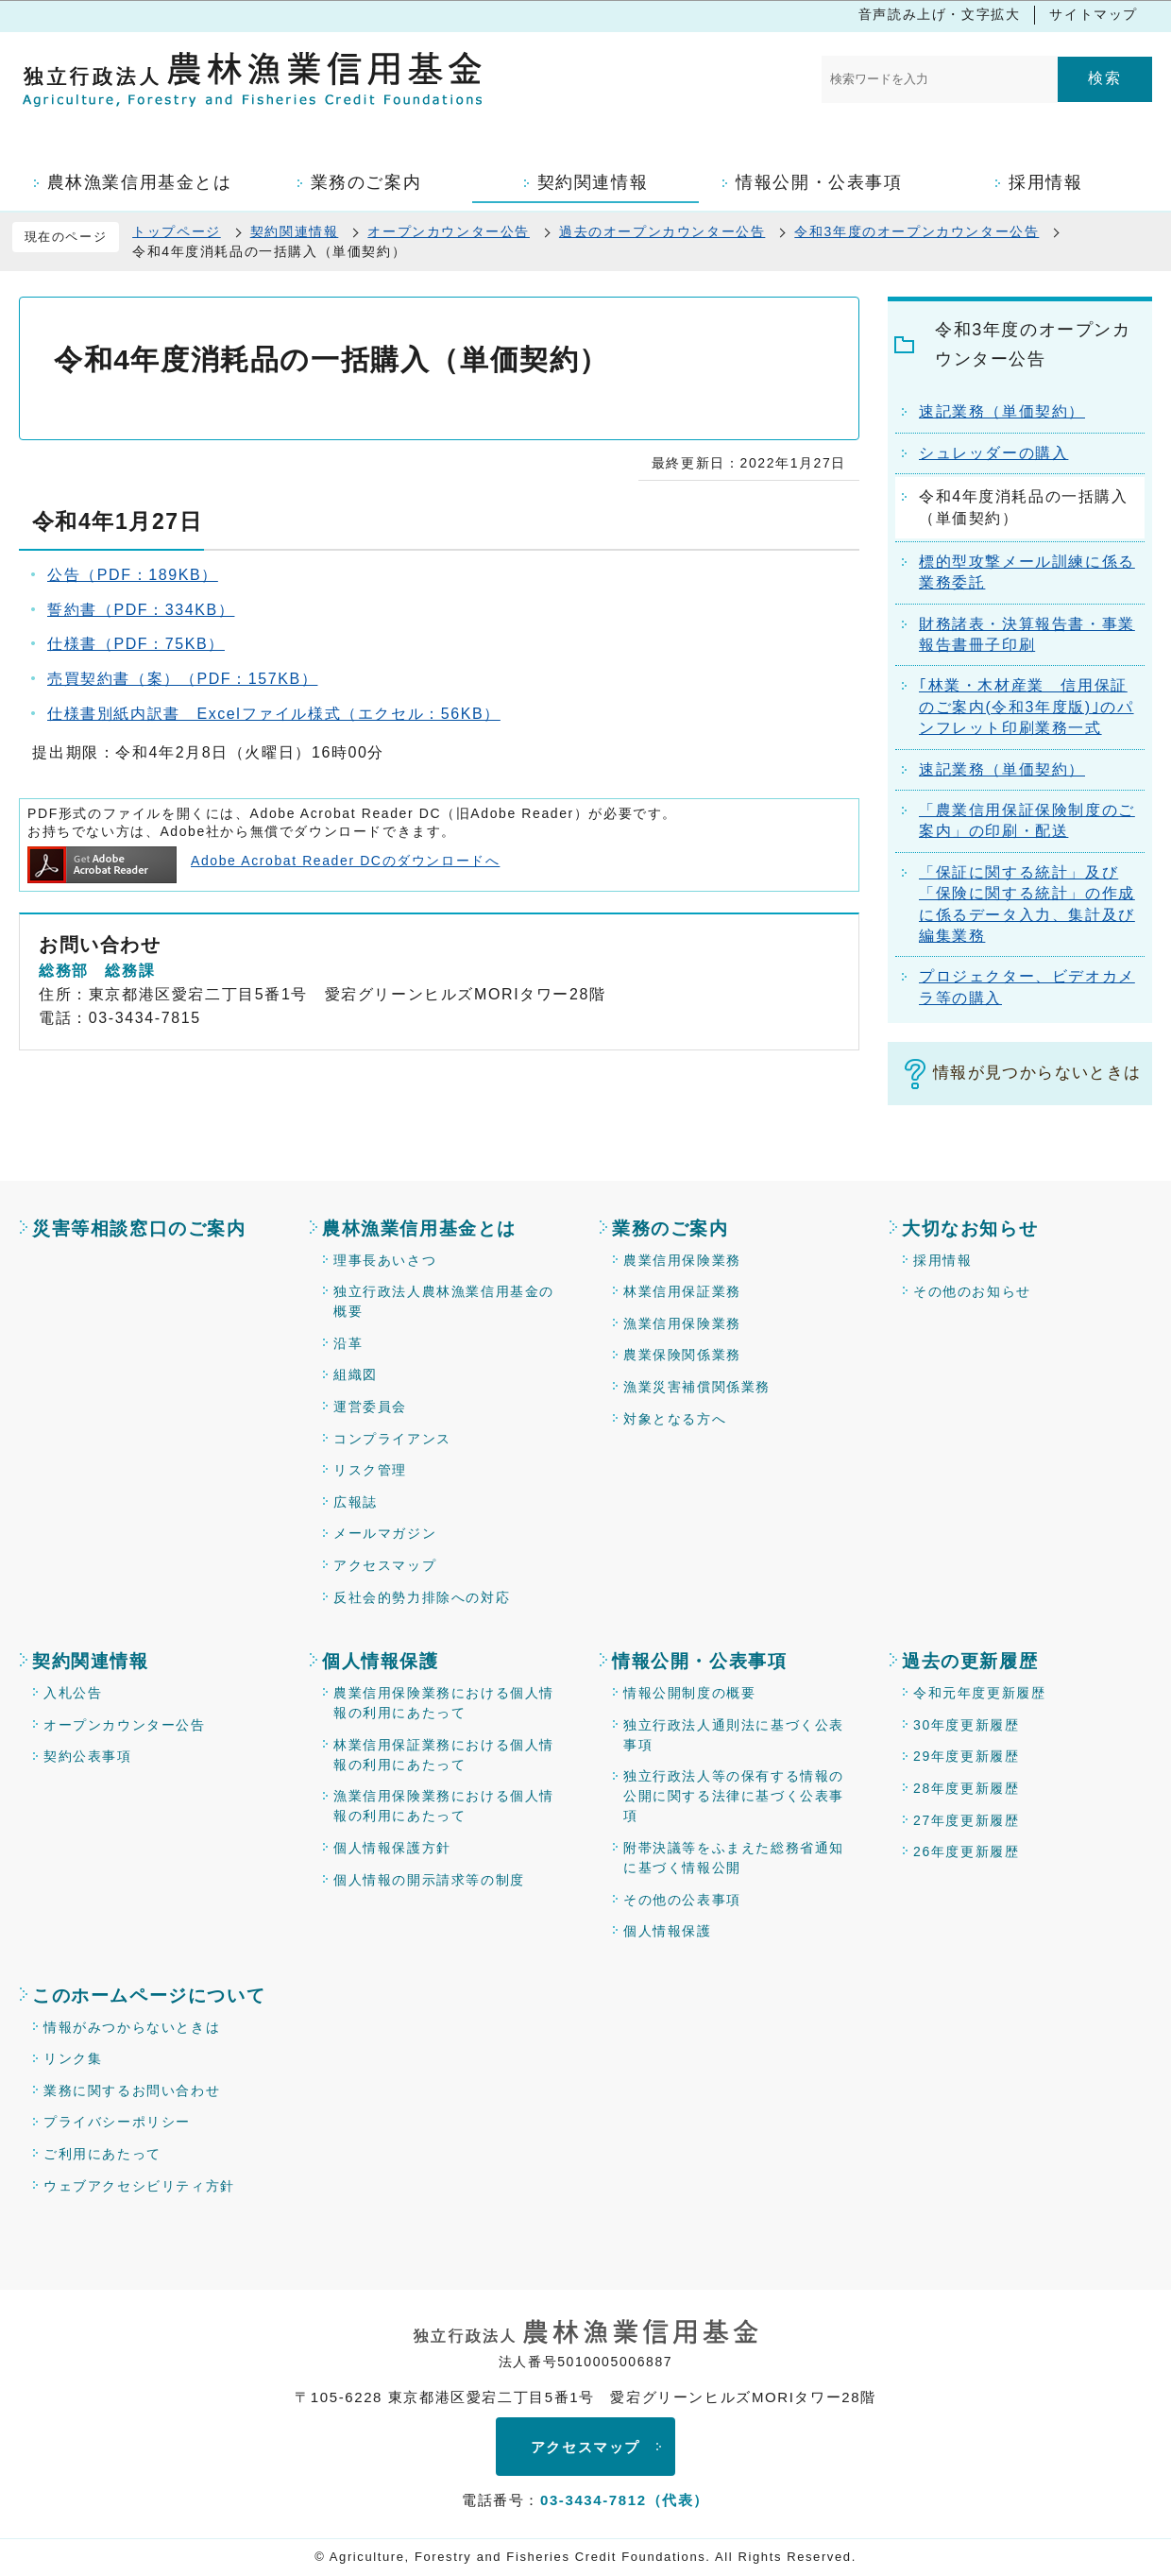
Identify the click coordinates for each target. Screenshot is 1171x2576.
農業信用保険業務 (682, 1260)
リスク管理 (370, 1469)
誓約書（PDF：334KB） (140, 610)
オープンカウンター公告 (448, 231)
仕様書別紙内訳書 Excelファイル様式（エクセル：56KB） (274, 714)
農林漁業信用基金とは (419, 1228)
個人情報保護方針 (392, 1847)
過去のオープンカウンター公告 (662, 231)
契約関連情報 (294, 231)
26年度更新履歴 (966, 1851)
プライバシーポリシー (117, 2121)
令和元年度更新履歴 (979, 1692)
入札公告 (72, 1692)
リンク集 (72, 2058)
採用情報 (942, 1260)
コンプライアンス (392, 1438)
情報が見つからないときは (1037, 1073)
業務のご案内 (670, 1228)
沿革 (348, 1343)
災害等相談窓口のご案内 (139, 1228)
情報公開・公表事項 (699, 1661)
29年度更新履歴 (966, 1756)
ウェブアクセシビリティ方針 (139, 2185)
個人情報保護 (380, 1661)
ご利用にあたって (102, 2153)
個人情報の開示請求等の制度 (429, 1879)
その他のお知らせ (972, 1291)
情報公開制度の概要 (689, 1692)
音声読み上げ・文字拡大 (939, 14)
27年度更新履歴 (966, 1820)
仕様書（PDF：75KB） (136, 644)
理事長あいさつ (384, 1260)
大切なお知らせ (970, 1228)
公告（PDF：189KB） (132, 575)
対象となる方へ (674, 1418)
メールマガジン (384, 1533)
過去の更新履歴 (970, 1661)
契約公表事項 (87, 1756)
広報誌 (355, 1502)
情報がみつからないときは (131, 2027)
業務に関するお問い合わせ (131, 2090)
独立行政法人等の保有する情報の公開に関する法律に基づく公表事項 (733, 1795)
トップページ (176, 231)
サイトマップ (1093, 14)
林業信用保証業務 (682, 1291)
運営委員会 (370, 1406)
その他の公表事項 (682, 1899)
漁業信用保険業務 (682, 1323)
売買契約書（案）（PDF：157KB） (182, 679)
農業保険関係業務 (682, 1354)
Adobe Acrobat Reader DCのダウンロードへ (263, 860)
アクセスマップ (384, 1565)
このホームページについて (148, 1995)
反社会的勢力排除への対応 (421, 1597)
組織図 (355, 1374)
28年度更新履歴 (966, 1788)
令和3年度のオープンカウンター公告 (916, 231)
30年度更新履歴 (966, 1724)
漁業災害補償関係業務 (697, 1386)
